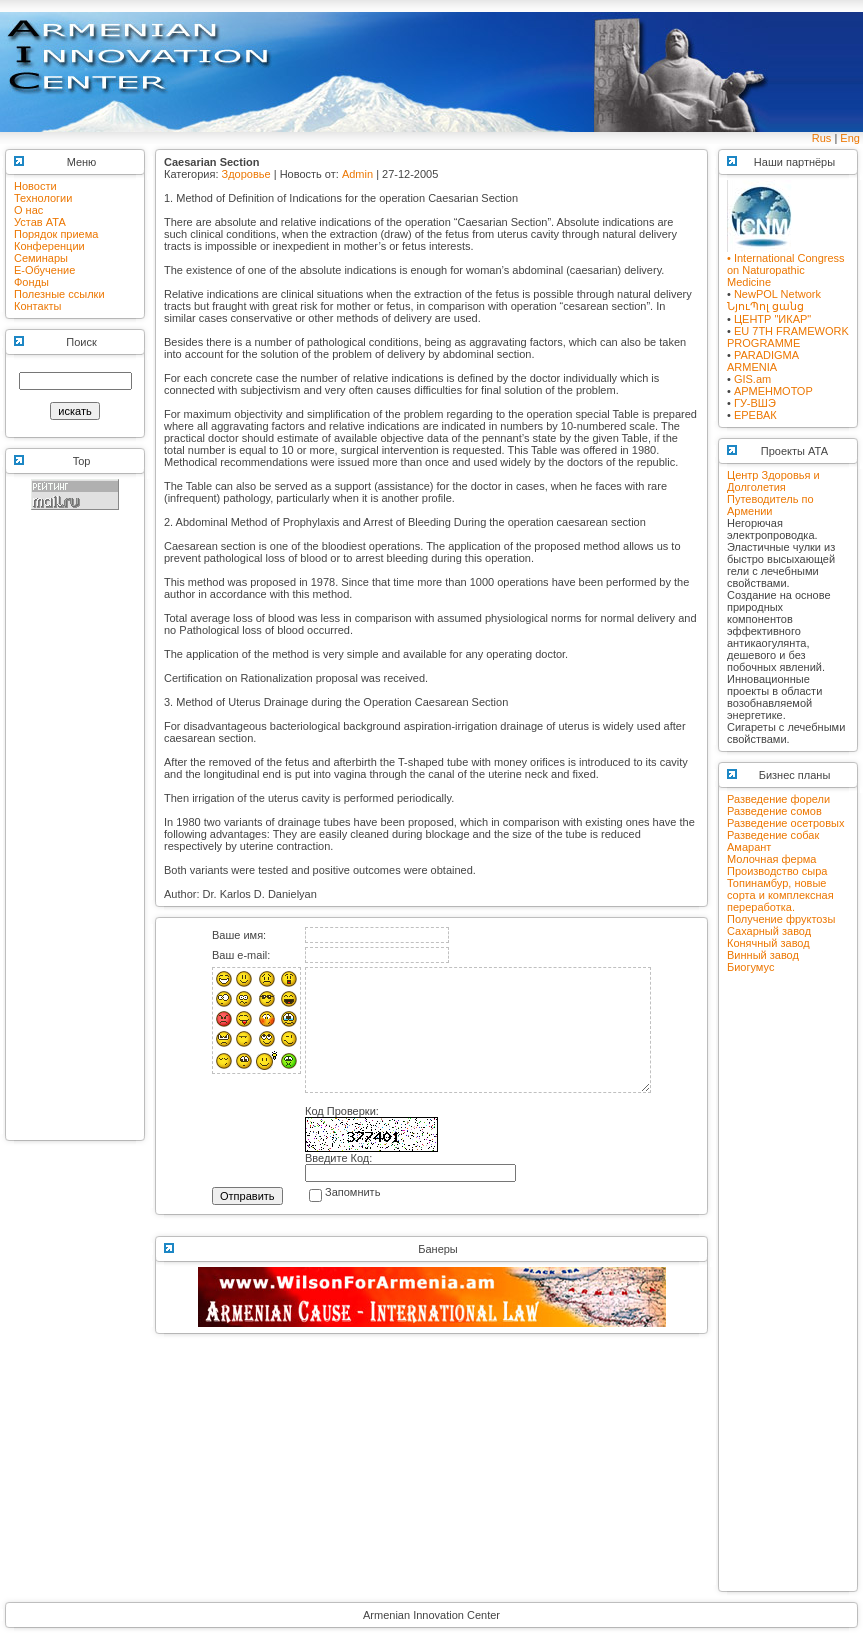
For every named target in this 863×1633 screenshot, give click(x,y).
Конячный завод (768, 943)
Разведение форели (778, 799)
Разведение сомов (774, 811)
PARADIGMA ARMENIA (763, 361)
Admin (357, 174)
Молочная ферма (771, 859)
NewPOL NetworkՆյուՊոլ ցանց (774, 300)
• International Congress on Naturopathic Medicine (786, 265)
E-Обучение (44, 270)
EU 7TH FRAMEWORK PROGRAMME (788, 337)
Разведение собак (773, 835)
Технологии (43, 198)
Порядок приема (56, 234)
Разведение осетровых (785, 823)
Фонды (31, 282)
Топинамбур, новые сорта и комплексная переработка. (780, 895)
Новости (35, 186)
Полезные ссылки (59, 294)
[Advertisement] (75, 834)
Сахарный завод (769, 931)
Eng (850, 138)
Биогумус (750, 967)
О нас (28, 210)
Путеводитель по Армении (770, 505)
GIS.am (752, 379)
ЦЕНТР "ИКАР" (772, 319)
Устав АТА (40, 222)
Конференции (49, 246)
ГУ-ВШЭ (755, 403)
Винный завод (763, 955)
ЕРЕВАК (755, 415)
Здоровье (246, 174)
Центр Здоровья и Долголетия (773, 481)
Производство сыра (777, 871)
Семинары (41, 258)
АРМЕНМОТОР (773, 391)
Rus (822, 138)
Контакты (38, 306)
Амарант (749, 847)
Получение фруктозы (781, 919)
